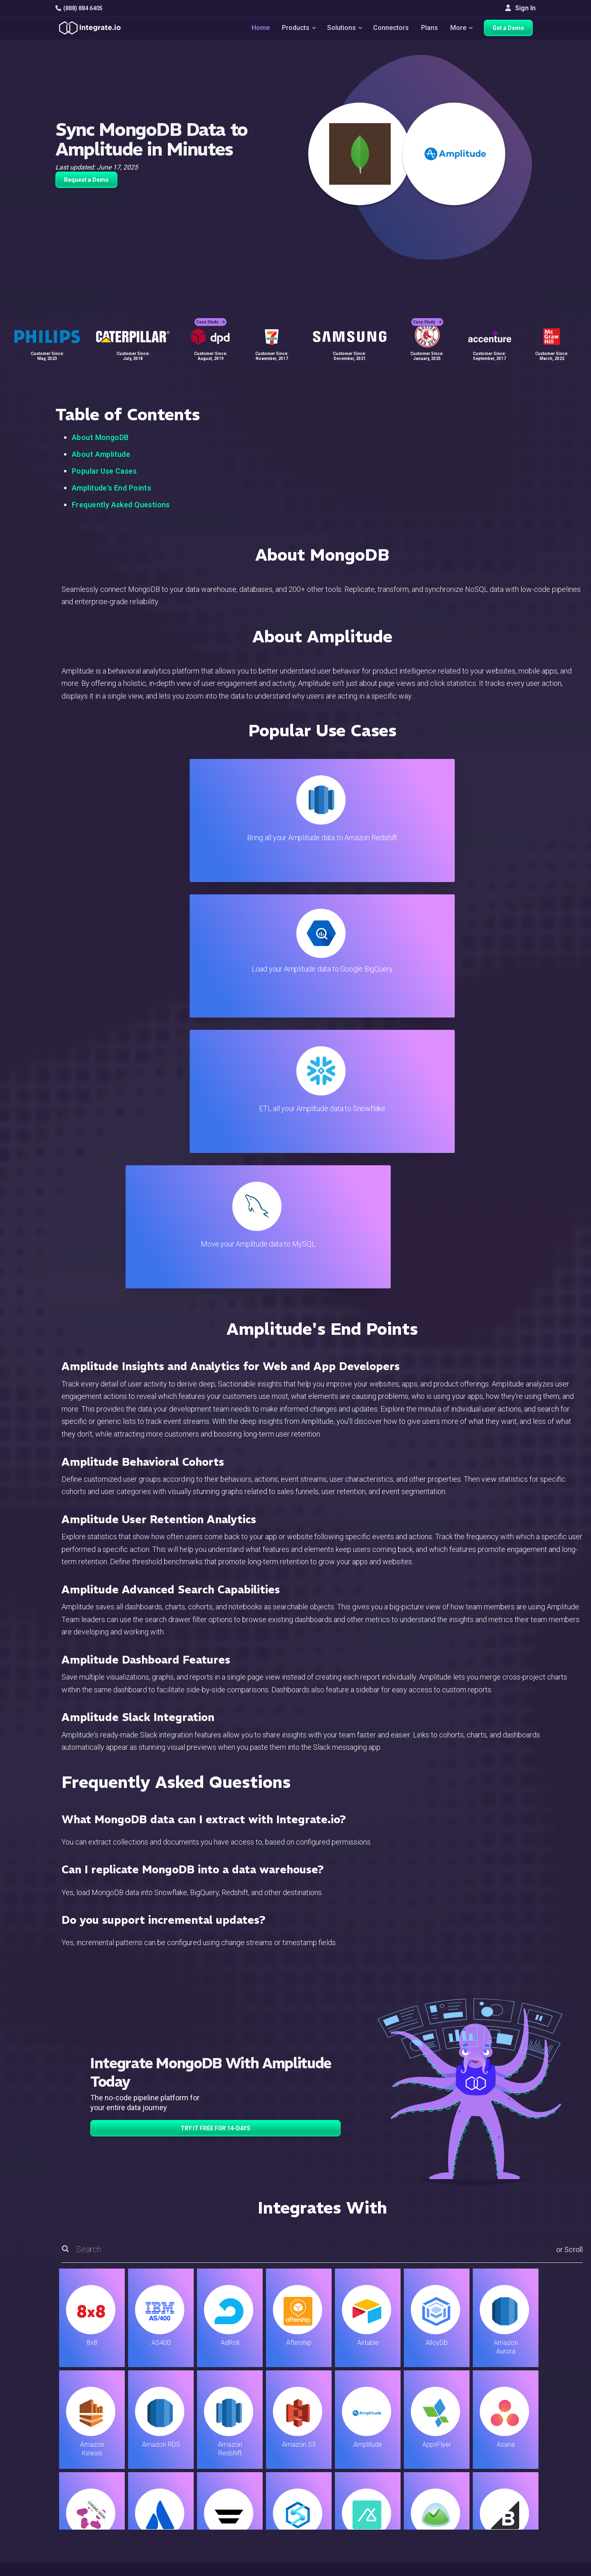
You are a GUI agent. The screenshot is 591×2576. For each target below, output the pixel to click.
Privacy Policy (344, 2517)
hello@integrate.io (90, 2449)
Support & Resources (354, 2450)
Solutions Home (187, 2428)
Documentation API (351, 2483)
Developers (180, 2506)
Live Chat (337, 2439)
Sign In (520, 8)
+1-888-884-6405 (89, 2473)
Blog (330, 2428)
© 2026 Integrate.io (80, 2568)
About (498, 2461)
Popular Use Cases (104, 471)
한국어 (500, 2535)
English (500, 2513)
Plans (430, 29)
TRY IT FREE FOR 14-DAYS (215, 1722)
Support (175, 2494)
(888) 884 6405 (79, 8)
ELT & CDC (179, 2450)
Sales (172, 2483)
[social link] (60, 2492)
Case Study (210, 316)
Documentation (345, 2472)
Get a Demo (511, 29)
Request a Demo (86, 179)
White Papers (509, 2439)
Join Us (501, 2483)
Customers (506, 2428)
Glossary (336, 2528)
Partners (502, 2472)
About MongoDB (100, 437)
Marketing (178, 2472)
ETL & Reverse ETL (191, 2439)
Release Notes (185, 2517)
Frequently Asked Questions (121, 504)
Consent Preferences (354, 2539)
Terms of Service (513, 2568)
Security (335, 2494)
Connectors (392, 29)
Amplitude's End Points (111, 488)
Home (257, 29)
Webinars (504, 2450)
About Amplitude (101, 454)
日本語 (500, 2524)
